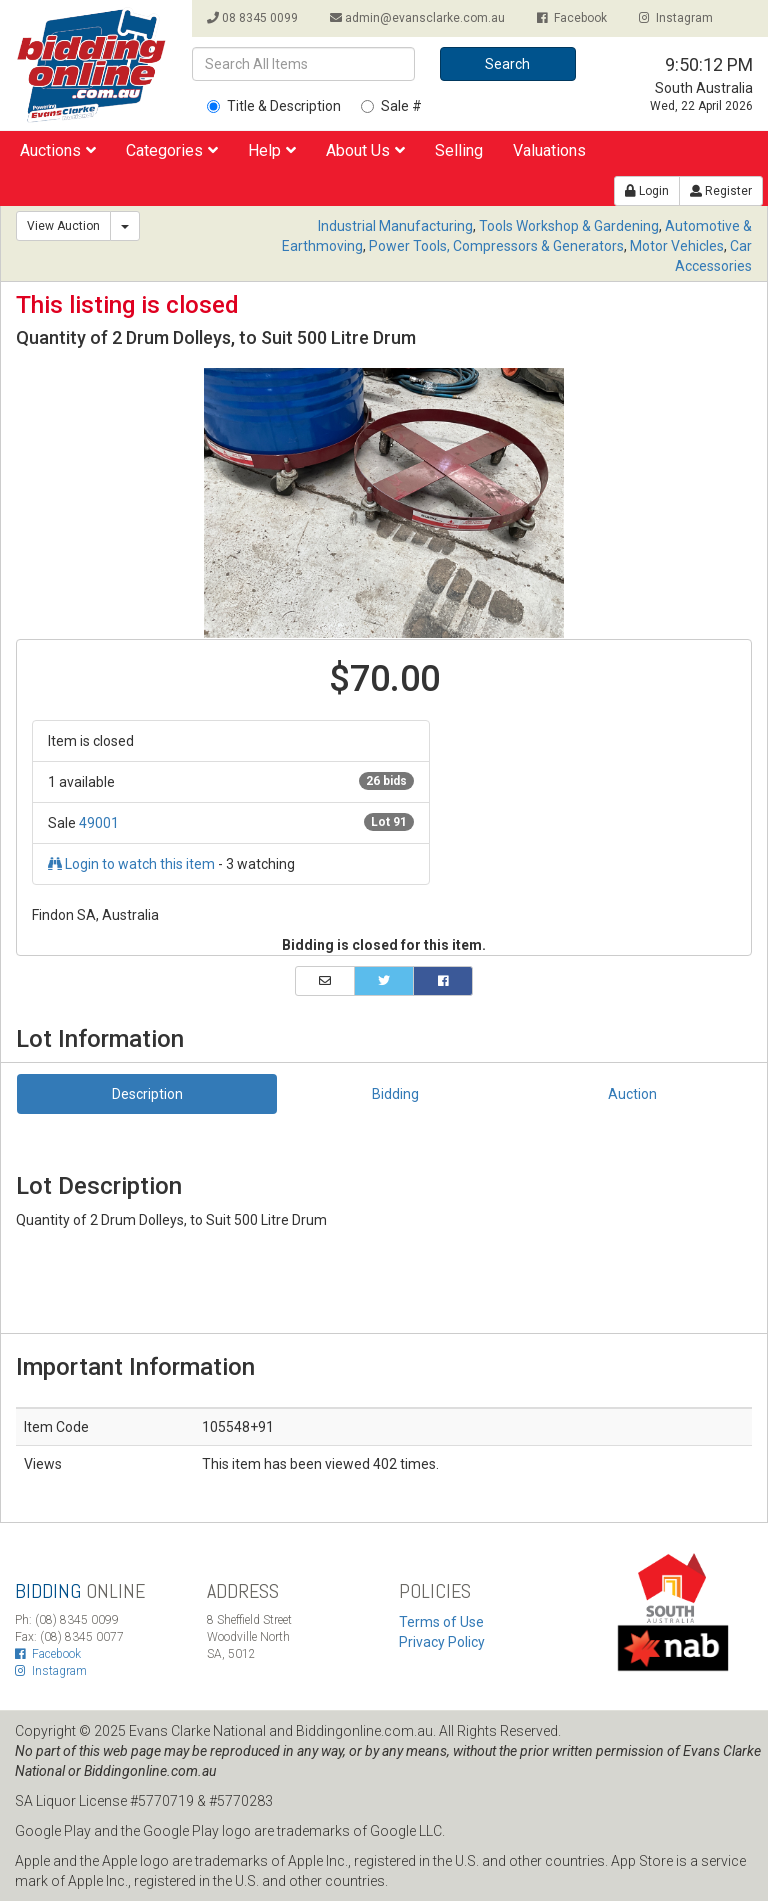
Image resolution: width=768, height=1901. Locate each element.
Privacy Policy (442, 1642)
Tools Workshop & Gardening (569, 226)
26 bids (386, 781)
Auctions (58, 150)
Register (721, 191)
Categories (172, 150)
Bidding (395, 1094)
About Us (365, 150)
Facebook (572, 18)
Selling (459, 150)
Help (272, 150)
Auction (632, 1094)
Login (647, 191)
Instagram (676, 18)
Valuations (549, 150)
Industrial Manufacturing (395, 226)
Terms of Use (441, 1622)
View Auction (63, 226)
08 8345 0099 (252, 18)
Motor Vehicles (677, 246)
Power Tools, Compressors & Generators (496, 246)
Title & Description (274, 106)
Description (147, 1094)
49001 (99, 823)
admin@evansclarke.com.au (417, 18)
